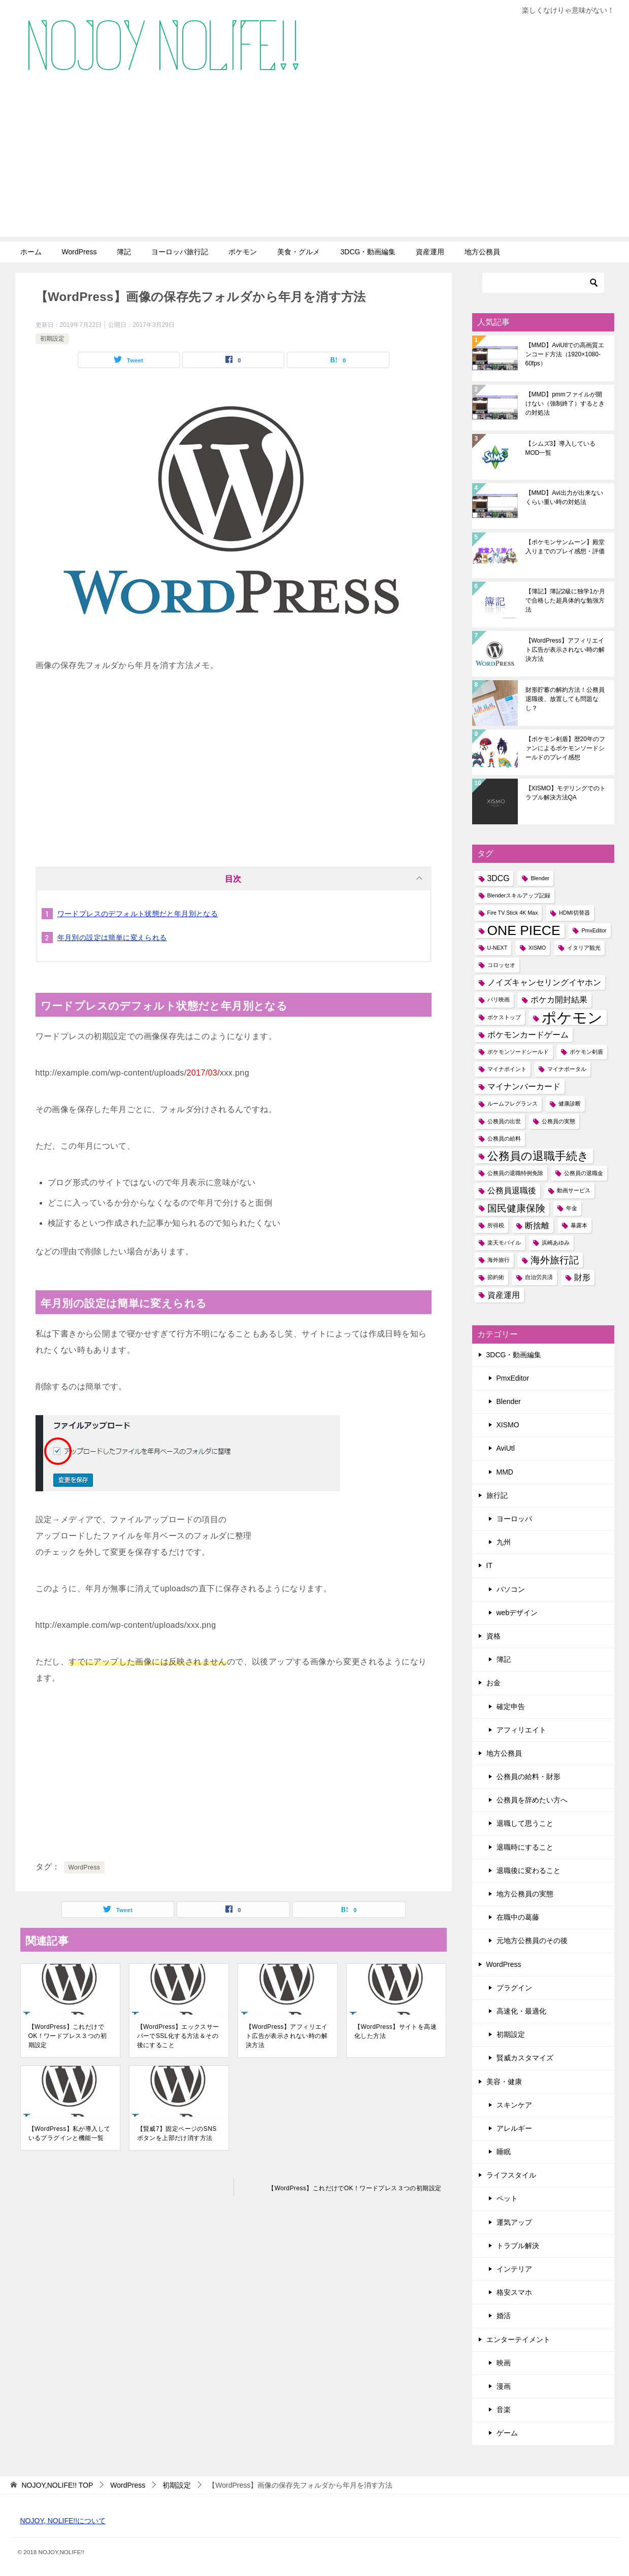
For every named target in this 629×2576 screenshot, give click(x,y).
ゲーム (507, 2433)
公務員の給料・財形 (528, 1776)
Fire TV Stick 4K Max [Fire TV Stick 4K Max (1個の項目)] (512, 913)
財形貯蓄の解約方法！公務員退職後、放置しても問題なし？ (565, 699)
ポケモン (242, 252)
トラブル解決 (517, 2246)
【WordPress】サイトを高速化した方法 (395, 2031)
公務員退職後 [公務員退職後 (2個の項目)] (511, 1190)
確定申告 (510, 1706)
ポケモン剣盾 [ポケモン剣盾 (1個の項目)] (586, 1052)
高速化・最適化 (521, 2011)
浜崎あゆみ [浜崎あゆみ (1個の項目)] (556, 1243)
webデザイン (517, 1613)
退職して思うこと (524, 1823)
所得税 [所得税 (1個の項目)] (495, 1225)
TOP (57, 2485)
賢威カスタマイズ (524, 2058)
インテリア (514, 2269)
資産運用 (430, 252)
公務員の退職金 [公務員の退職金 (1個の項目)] (583, 1173)
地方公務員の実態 (524, 1894)
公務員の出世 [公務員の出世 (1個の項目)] (504, 1121)
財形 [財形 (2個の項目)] (582, 1277)
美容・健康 (504, 2082)
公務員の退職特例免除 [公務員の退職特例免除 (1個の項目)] (515, 1173)
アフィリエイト (521, 1730)
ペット (507, 2198)
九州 (503, 1542)
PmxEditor (512, 1378)
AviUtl (505, 1448)
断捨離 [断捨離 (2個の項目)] (537, 1225)
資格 (493, 1636)
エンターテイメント (518, 2339)
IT (489, 1565)
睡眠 (503, 2152)
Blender (508, 1401)
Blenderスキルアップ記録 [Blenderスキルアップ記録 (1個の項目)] (519, 895)
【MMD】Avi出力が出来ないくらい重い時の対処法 (564, 497)
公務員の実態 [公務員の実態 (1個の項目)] (558, 1121)
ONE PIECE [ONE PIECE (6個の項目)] (523, 930)
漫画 (503, 2386)
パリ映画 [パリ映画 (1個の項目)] (498, 999)
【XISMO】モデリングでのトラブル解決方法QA (565, 793)
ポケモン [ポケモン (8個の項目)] (572, 1017)
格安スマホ (514, 2292)
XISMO (507, 1425)
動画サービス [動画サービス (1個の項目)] (573, 1190)
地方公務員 (482, 252)
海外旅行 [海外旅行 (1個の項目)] (498, 1260)
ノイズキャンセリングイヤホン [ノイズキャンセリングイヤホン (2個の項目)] (544, 982)
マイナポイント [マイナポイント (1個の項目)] (506, 1069)
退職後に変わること (528, 1870)
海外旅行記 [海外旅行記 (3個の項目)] (555, 1260)
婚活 (503, 2316)
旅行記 (497, 1495)
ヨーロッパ (514, 1519)
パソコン (510, 1589)
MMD (504, 1472)
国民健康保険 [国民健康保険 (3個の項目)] (516, 1208)
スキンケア (514, 2105)
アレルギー (514, 2128)
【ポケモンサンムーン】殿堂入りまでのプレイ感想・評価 (565, 547)
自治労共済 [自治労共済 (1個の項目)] (539, 1277)
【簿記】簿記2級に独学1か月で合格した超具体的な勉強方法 (565, 600)
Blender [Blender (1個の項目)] (540, 878)
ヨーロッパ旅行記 (179, 252)
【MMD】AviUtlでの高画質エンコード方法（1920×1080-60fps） (565, 354)
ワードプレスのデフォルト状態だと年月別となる (137, 914)
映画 (503, 2363)
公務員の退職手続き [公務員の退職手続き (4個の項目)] (538, 1156)
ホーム (31, 252)
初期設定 (52, 338)
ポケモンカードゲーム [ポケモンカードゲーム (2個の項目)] (528, 1034)
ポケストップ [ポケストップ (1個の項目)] (504, 1017)
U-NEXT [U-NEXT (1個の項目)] (497, 948)
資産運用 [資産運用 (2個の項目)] (503, 1295)
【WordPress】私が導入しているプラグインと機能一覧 (69, 2133)
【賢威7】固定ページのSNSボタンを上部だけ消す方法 (177, 2133)
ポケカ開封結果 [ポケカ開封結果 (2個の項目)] (559, 999)
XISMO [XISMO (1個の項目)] (537, 948)
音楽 (503, 2409)
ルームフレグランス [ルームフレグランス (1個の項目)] (512, 1103)
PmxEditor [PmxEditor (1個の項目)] (593, 930)
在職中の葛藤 (517, 1917)
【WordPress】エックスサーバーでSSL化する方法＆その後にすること (178, 2036)
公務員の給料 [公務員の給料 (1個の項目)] (504, 1138)
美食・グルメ (298, 252)
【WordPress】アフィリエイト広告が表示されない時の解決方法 (287, 2036)
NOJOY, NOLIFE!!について (63, 2521)
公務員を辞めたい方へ (532, 1800)
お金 (493, 1683)
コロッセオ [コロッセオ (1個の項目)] (501, 965)
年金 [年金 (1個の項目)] (571, 1208)
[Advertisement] (314, 165)
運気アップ (514, 2222)
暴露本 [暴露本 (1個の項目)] (579, 1225)
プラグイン (514, 1988)
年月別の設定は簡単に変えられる (112, 937)
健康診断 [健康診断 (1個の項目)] (569, 1103)
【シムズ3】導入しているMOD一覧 (560, 448)
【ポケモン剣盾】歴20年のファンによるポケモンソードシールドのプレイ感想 (565, 748)
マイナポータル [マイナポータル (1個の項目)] (566, 1069)
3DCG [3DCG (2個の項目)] (498, 878)
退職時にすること (524, 1847)
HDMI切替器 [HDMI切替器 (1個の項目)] (574, 913)
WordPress (79, 252)
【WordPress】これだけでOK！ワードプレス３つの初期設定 (67, 2036)
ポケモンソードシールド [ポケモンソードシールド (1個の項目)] (518, 1052)
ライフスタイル (511, 2175)
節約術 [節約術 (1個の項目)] (495, 1277)
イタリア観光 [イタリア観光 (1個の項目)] (584, 948)
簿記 (124, 252)
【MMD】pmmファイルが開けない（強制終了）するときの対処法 (565, 403)
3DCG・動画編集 (367, 252)
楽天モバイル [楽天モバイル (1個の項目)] (504, 1243)
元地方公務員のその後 (532, 1940)
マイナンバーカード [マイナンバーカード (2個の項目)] (523, 1086)
